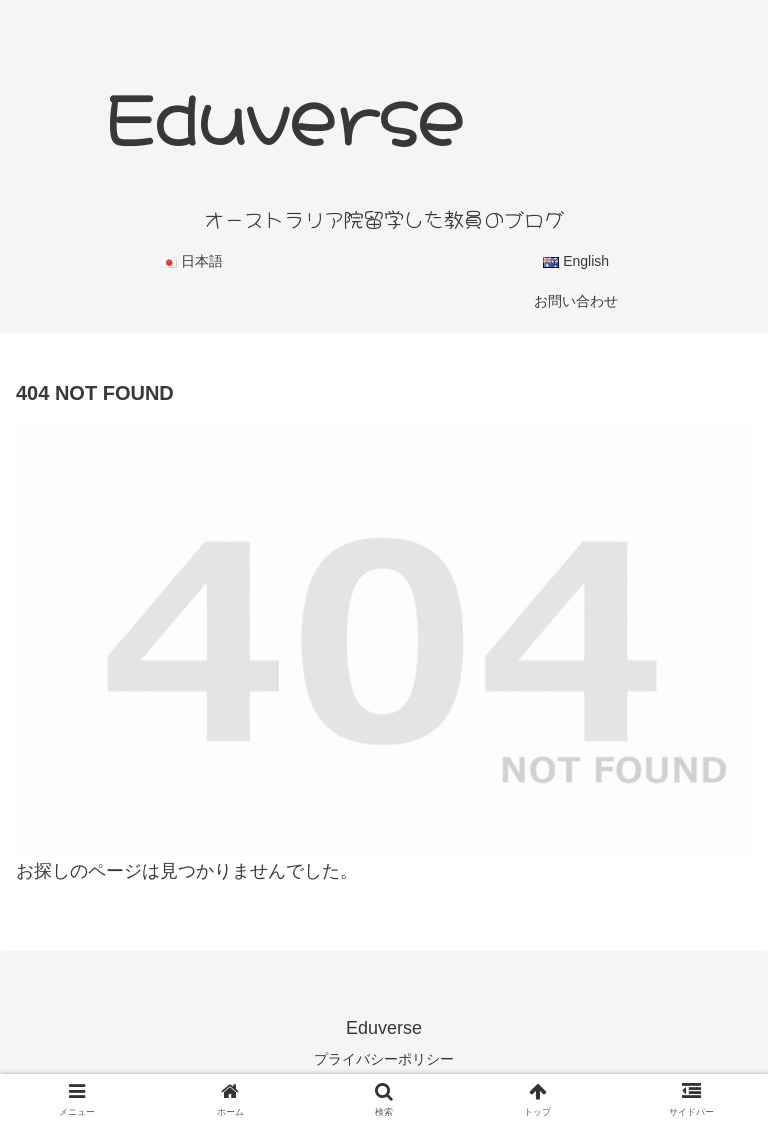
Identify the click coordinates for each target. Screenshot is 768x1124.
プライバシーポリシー (384, 1059)
